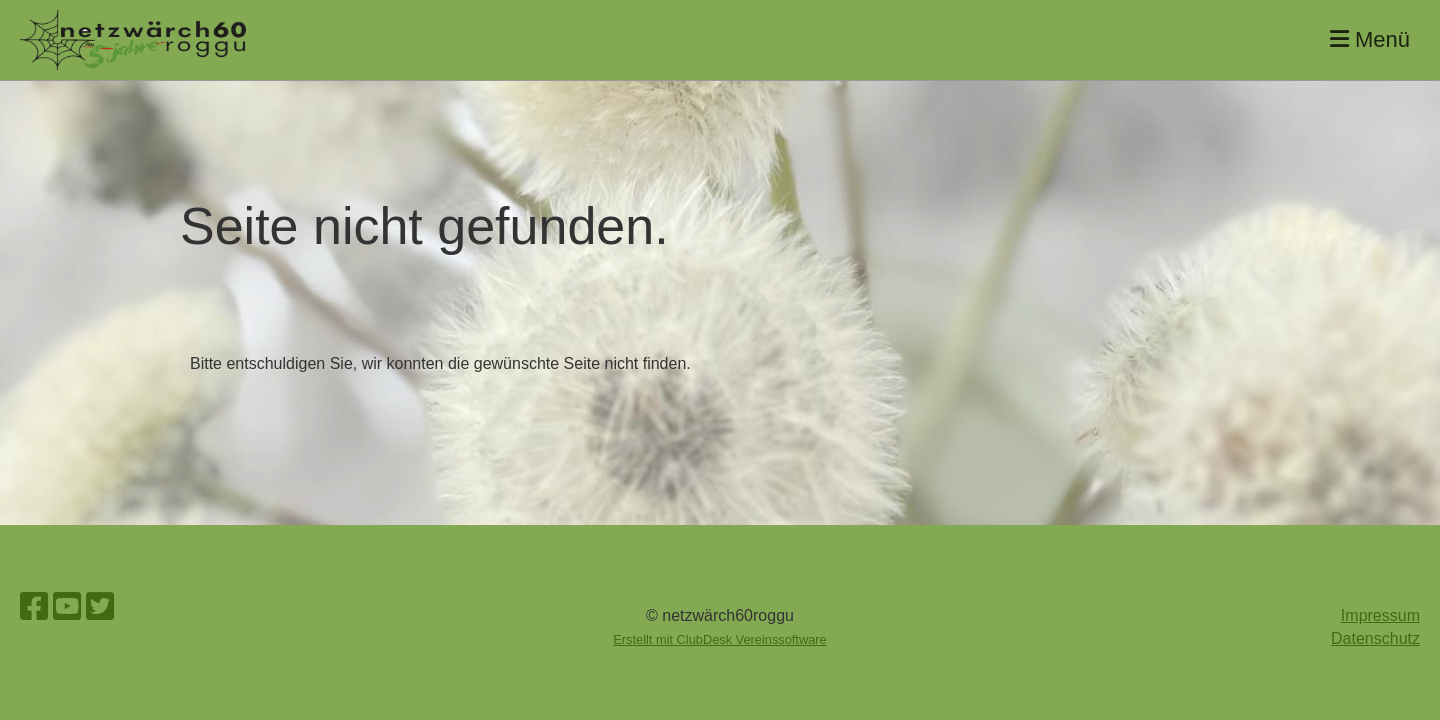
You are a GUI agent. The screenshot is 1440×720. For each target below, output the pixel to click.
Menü (1370, 39)
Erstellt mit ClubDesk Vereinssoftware (719, 639)
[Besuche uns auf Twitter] (100, 607)
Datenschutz (1375, 638)
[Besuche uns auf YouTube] (67, 607)
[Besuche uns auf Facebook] (34, 607)
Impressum (1380, 615)
